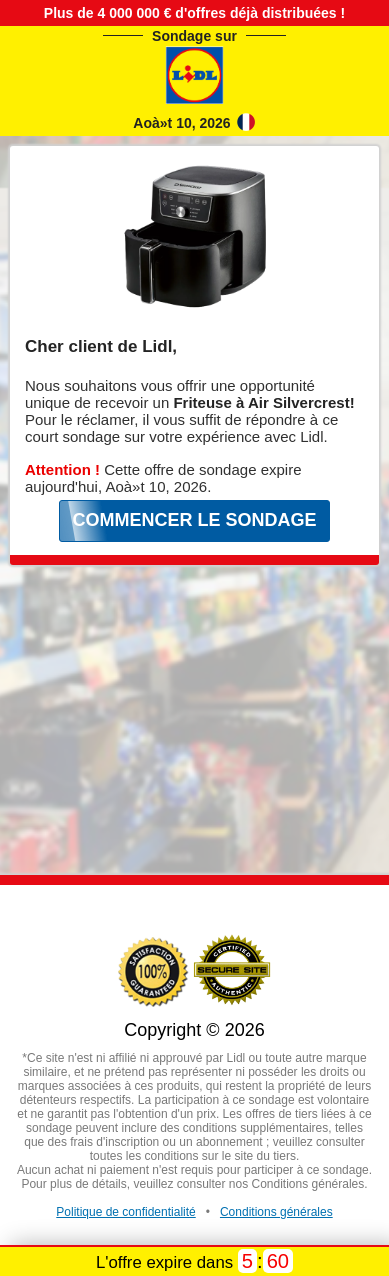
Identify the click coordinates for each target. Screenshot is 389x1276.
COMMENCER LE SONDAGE (194, 520)
